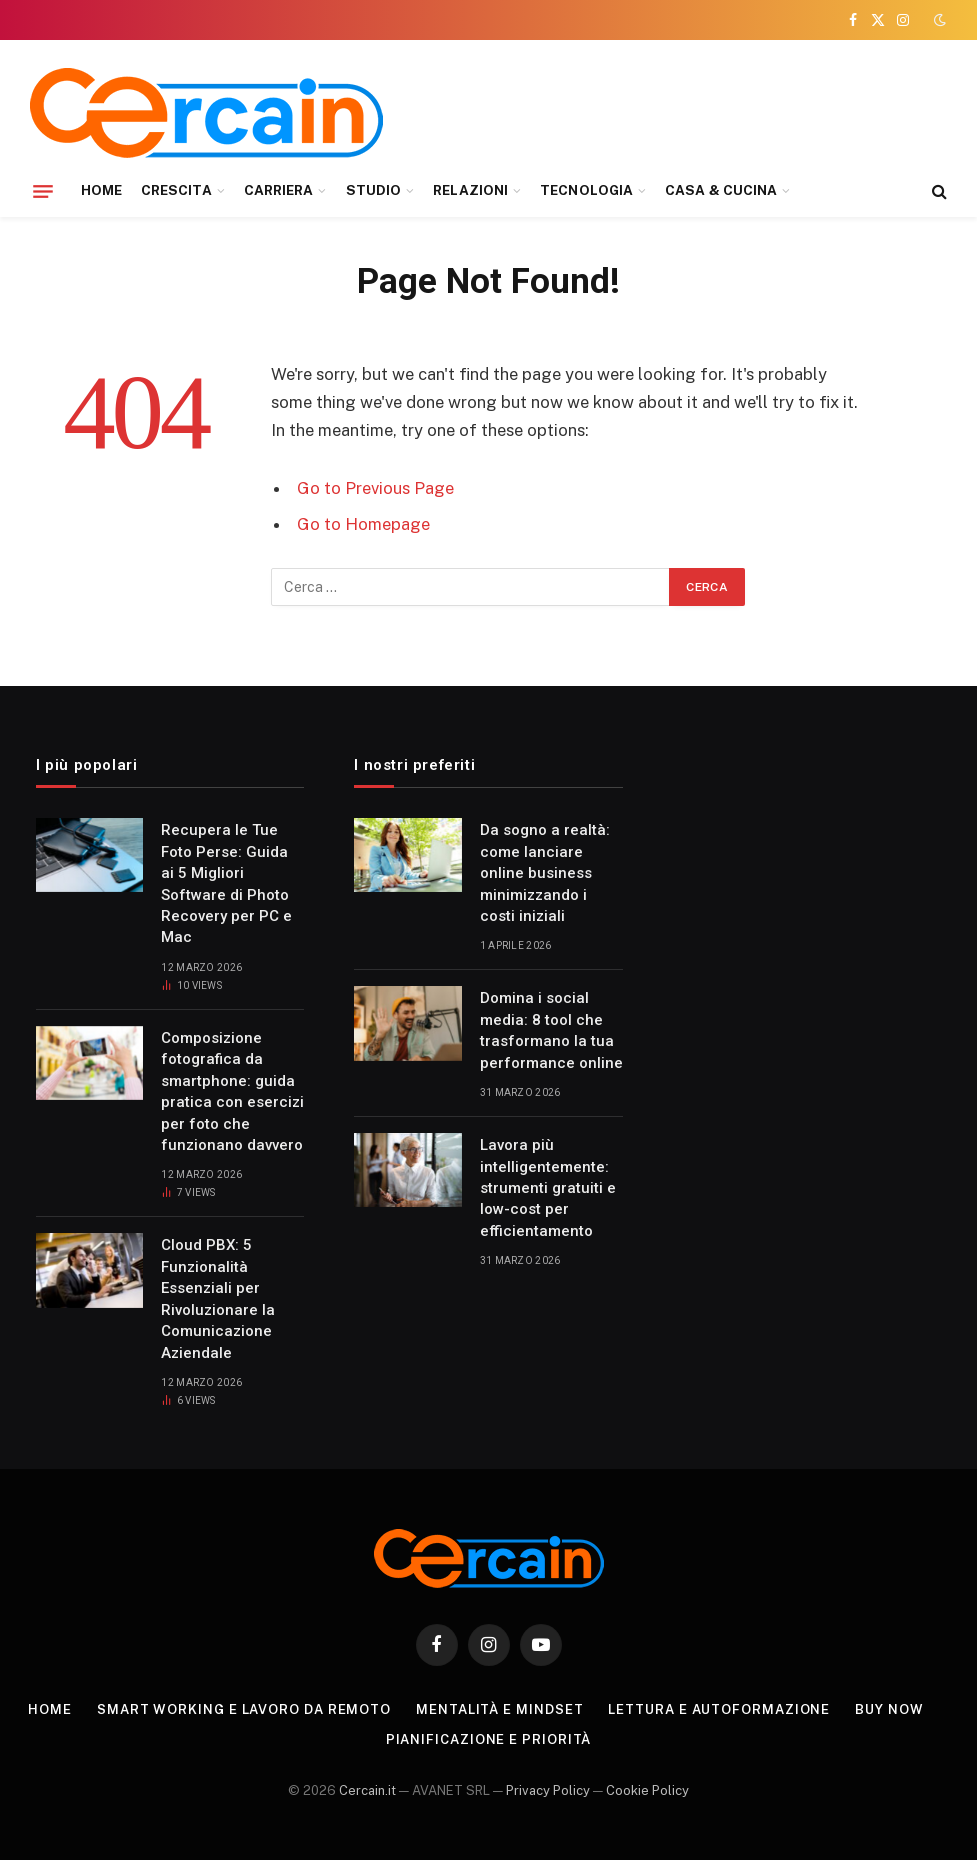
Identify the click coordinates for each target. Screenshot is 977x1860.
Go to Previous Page (375, 488)
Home (50, 1709)
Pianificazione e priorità (489, 1739)
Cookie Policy (647, 1790)
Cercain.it (367, 1790)
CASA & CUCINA (721, 190)
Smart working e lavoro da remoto (244, 1709)
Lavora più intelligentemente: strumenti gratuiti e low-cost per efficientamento (548, 1188)
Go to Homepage (363, 524)
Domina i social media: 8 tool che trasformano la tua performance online (551, 1030)
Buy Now (889, 1709)
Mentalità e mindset (499, 1709)
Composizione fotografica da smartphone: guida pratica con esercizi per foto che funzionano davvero (232, 1091)
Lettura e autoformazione (719, 1709)
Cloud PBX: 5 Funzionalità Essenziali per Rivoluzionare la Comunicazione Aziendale (218, 1298)
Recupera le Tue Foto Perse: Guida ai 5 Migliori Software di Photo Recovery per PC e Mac (226, 883)
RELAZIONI (470, 190)
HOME (101, 190)
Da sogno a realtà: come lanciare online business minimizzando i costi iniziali (545, 873)
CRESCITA (176, 190)
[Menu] (43, 191)
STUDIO (373, 190)
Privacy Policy (548, 1790)
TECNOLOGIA (586, 190)
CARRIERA (279, 190)
